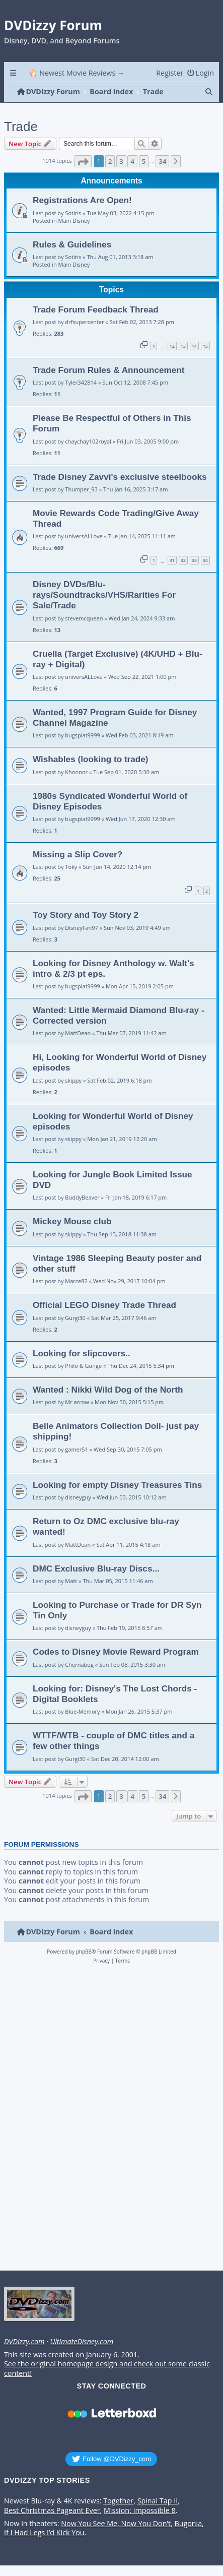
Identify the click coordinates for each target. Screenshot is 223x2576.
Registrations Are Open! (82, 200)
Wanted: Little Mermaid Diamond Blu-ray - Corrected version (118, 1015)
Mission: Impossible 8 (140, 2510)
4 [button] (132, 161)
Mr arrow (77, 1402)
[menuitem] (200, 73)
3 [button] (121, 161)
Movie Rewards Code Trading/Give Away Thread (116, 518)
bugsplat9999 (82, 735)
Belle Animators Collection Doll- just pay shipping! (116, 1431)
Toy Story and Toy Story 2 (85, 915)
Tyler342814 (81, 382)
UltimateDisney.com (81, 2341)
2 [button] (110, 161)
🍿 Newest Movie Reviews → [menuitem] (77, 73)
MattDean (78, 1033)
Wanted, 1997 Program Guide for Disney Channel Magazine (115, 717)
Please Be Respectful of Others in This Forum (112, 423)
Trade (21, 126)
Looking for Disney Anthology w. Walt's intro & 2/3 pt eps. (113, 968)
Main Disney (74, 220)
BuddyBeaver (82, 1197)
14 (194, 346)
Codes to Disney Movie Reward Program (116, 1652)
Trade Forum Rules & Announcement (109, 370)
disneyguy (78, 1497)
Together (118, 2500)
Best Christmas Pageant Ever (52, 2510)
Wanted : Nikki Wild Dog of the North (108, 1390)
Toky (71, 866)
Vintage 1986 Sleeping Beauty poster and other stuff (117, 1263)
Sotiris (73, 213)
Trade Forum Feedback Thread (96, 309)
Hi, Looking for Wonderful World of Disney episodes (119, 1062)
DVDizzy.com (24, 2341)
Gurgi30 (75, 1318)
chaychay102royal (88, 441)
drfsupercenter (84, 322)
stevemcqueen (84, 618)
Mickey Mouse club (72, 1221)
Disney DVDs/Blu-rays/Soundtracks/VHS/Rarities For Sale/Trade (104, 594)
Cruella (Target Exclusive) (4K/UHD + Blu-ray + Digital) (117, 659)
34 (205, 560)
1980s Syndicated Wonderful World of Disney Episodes (110, 801)
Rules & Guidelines (72, 244)
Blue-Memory (82, 1711)
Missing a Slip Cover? (77, 854)
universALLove (83, 536)
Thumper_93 (81, 489)
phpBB (84, 1951)
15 (205, 346)
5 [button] (143, 161)
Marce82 (76, 1281)
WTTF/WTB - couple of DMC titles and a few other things (113, 1740)
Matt (71, 1581)
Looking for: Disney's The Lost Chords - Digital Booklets (115, 1693)
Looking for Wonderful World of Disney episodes (113, 1121)
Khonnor (76, 772)
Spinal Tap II (157, 2500)
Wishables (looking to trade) (90, 759)
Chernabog (79, 1664)
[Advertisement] (109, 2120)
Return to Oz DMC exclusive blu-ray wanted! (106, 1526)
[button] (83, 161)
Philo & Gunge (83, 1365)
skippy (73, 1080)
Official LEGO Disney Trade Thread (104, 1305)
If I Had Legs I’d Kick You (44, 2532)
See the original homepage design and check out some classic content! (107, 2368)
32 (183, 560)
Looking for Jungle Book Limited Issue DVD (112, 1179)
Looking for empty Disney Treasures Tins (117, 1485)
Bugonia (188, 2523)
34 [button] (162, 161)
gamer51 (76, 1449)
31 (172, 560)
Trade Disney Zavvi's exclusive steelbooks (119, 477)
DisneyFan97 (81, 927)
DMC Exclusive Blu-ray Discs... (96, 1568)
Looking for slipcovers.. (81, 1353)
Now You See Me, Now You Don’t (116, 2523)
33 (194, 560)
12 (172, 346)
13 (183, 346)
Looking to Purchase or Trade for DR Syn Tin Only (117, 1610)
